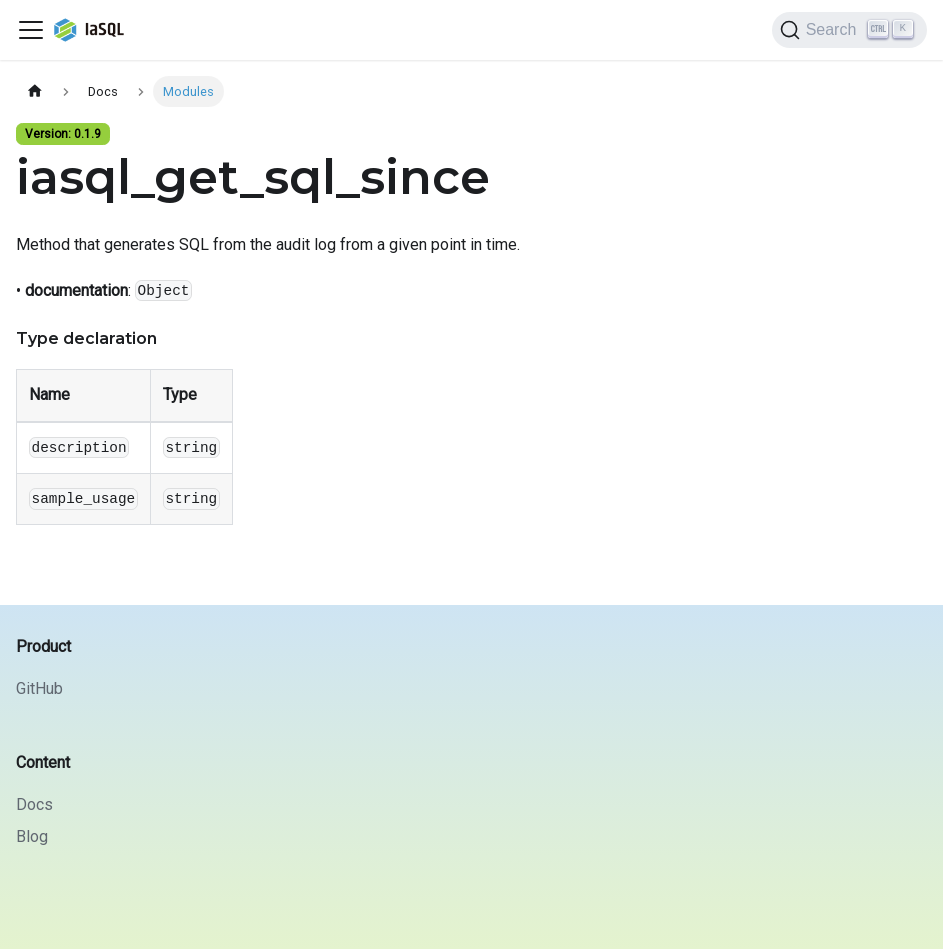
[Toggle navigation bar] (31, 30)
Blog (32, 836)
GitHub (39, 688)
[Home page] (35, 91)
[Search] (849, 30)
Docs (34, 804)
